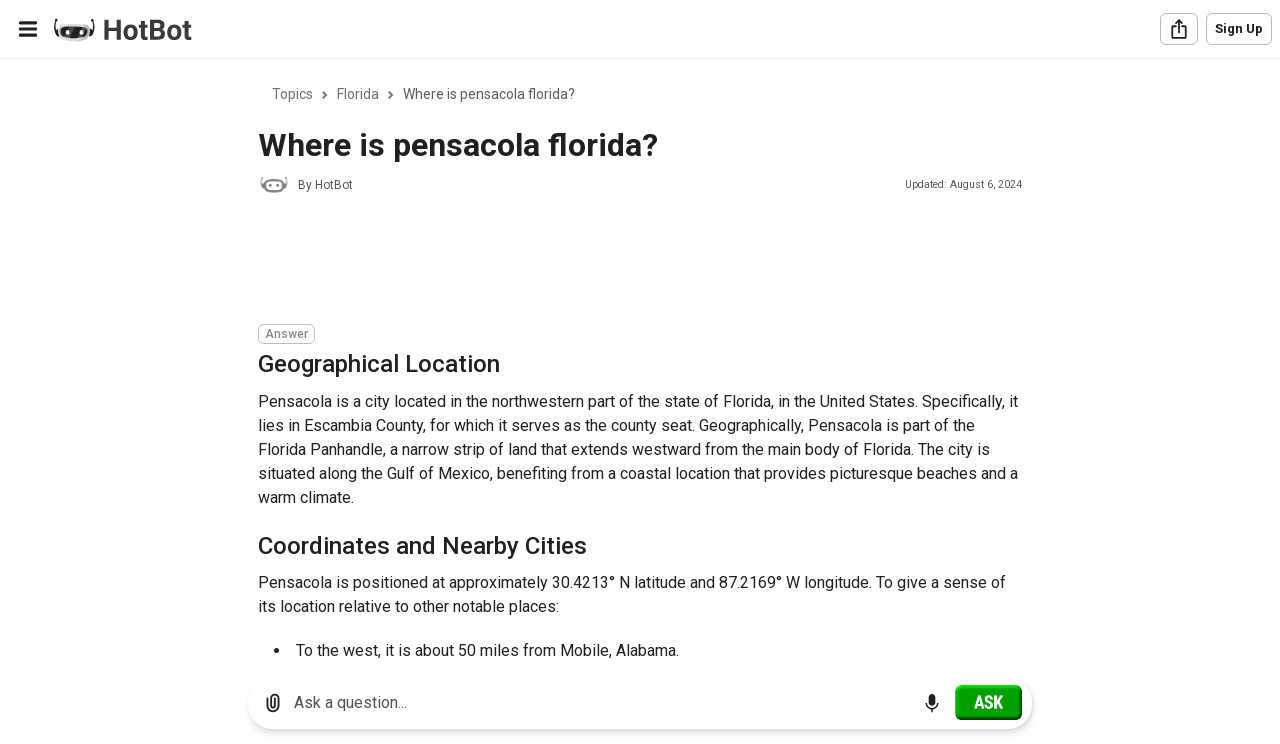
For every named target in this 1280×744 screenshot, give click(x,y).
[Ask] (988, 702)
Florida (358, 94)
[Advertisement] (622, 262)
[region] (640, 360)
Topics (292, 94)
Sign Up (1239, 28)
